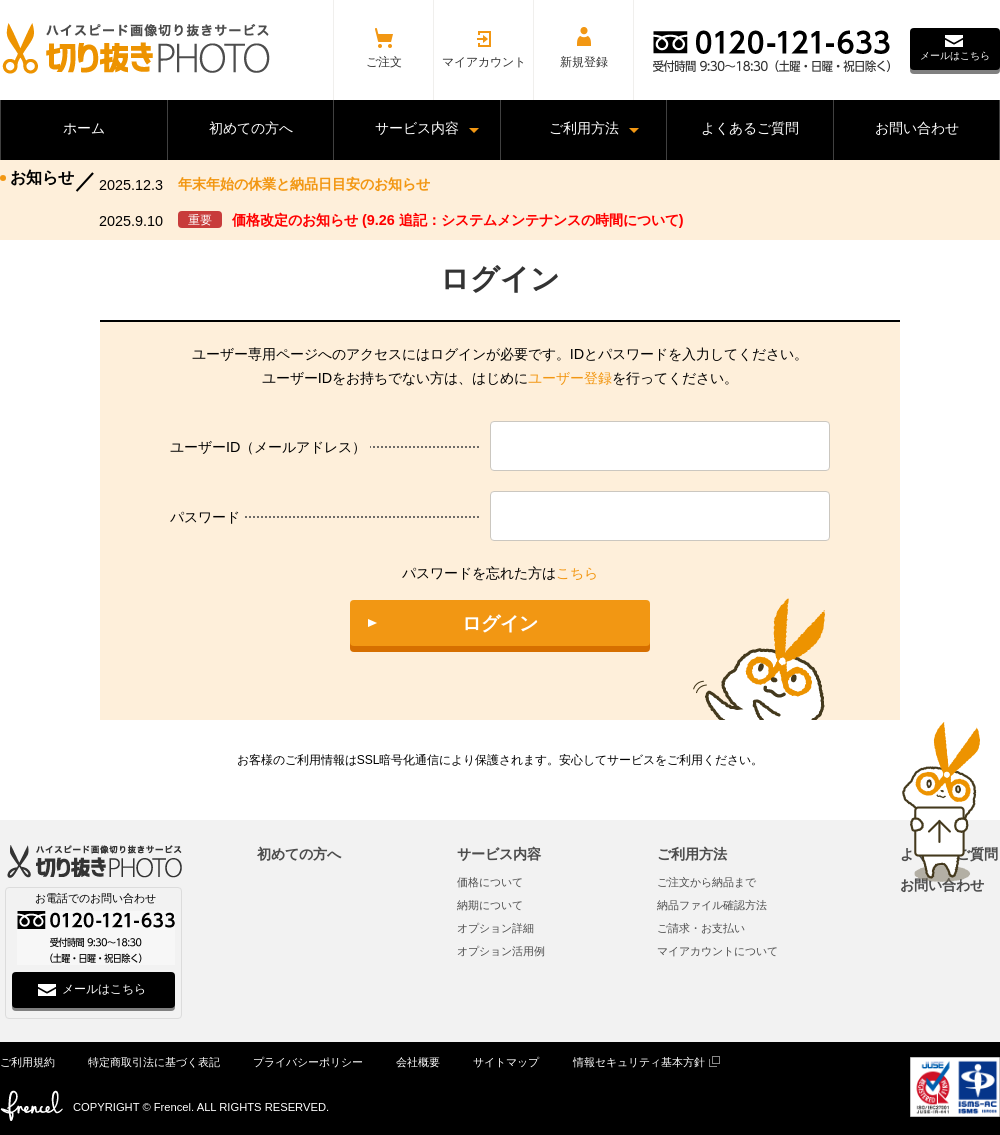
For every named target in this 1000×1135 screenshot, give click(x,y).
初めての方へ (299, 854)
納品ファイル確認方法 (712, 905)
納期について (490, 905)
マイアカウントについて (717, 951)
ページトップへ (941, 802)
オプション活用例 (501, 951)
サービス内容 (499, 854)
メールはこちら (955, 55)
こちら (577, 573)
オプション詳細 (495, 928)
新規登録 (584, 62)
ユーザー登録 (570, 378)
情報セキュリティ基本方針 (639, 1062)
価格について (490, 882)
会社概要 (418, 1062)
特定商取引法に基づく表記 (154, 1062)
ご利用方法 (692, 854)
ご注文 (384, 62)
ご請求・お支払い (701, 928)
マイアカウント (484, 62)
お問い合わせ (942, 885)
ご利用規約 (27, 1062)
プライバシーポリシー (308, 1062)
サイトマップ (506, 1062)
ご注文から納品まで (706, 882)
